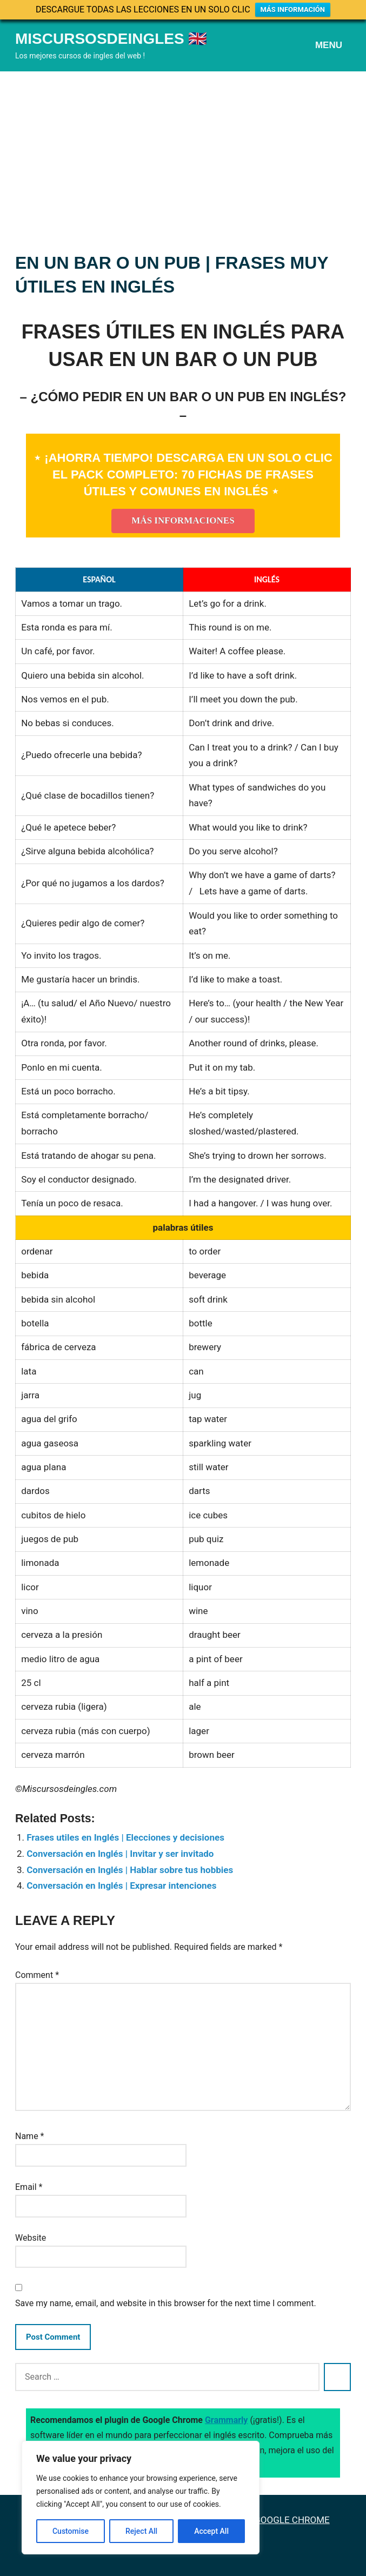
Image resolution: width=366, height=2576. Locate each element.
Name (29, 2136)
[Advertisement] (183, 152)
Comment (37, 1975)
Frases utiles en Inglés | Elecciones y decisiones (125, 1837)
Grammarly (226, 2420)
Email (28, 2187)
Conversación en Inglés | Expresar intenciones (121, 1885)
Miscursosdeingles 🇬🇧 (111, 38)
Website (30, 2238)
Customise (70, 2531)
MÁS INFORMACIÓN (293, 9)
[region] (140, 2497)
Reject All (141, 2531)
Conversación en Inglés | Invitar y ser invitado (120, 1853)
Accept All (211, 2531)
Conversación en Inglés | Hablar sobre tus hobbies (129, 1869)
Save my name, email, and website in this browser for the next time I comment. (165, 2303)
